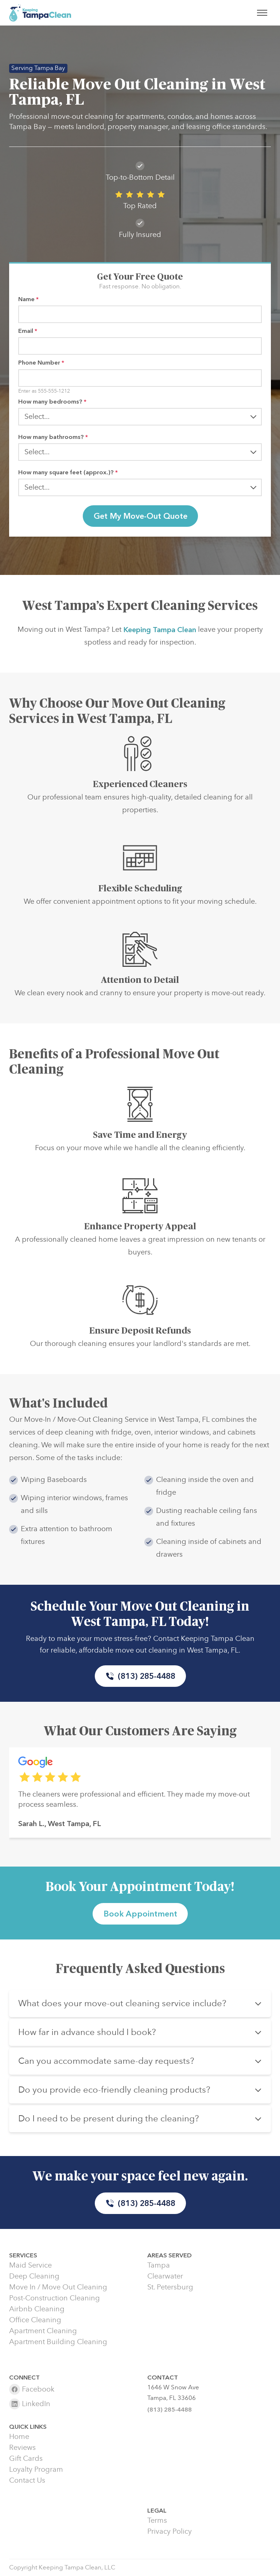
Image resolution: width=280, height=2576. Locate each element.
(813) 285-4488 (140, 1676)
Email (27, 331)
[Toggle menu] (262, 13)
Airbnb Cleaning (37, 2309)
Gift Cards (26, 2458)
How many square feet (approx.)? (68, 472)
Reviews (22, 2447)
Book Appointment (140, 1913)
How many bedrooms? (52, 401)
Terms (157, 2520)
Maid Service (30, 2265)
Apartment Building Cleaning (58, 2342)
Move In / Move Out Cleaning (58, 2287)
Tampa (158, 2265)
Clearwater (165, 2276)
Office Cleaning (35, 2320)
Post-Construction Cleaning (54, 2298)
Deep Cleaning (34, 2276)
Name (28, 299)
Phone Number (41, 362)
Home (19, 2436)
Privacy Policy (169, 2531)
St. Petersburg (170, 2287)
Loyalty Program (36, 2469)
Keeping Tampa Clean (159, 637)
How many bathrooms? (53, 437)
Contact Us (27, 2480)
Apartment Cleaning (43, 2331)
